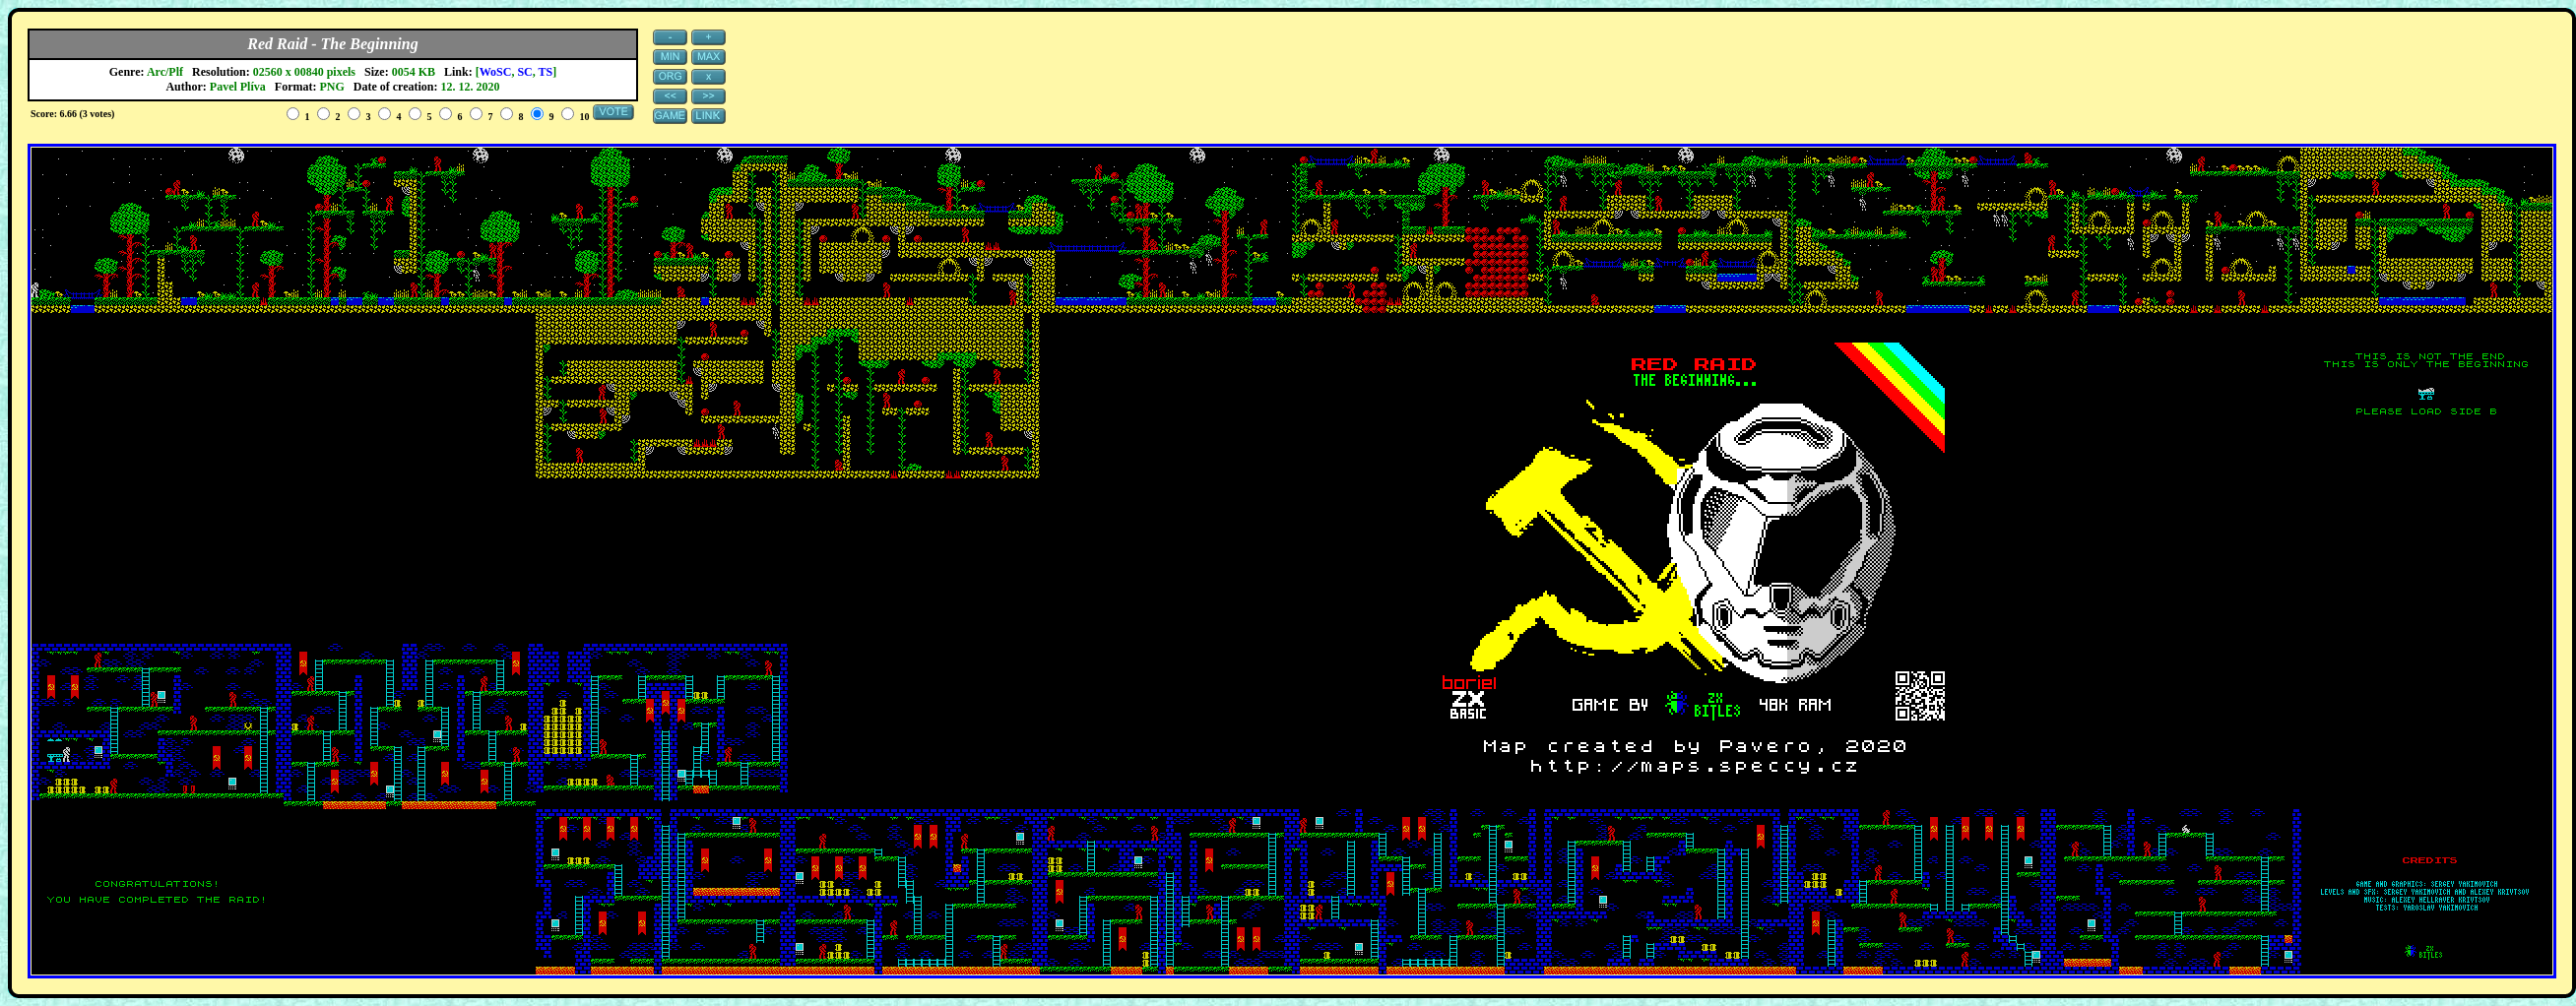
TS (546, 72)
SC (524, 72)
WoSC (496, 72)
